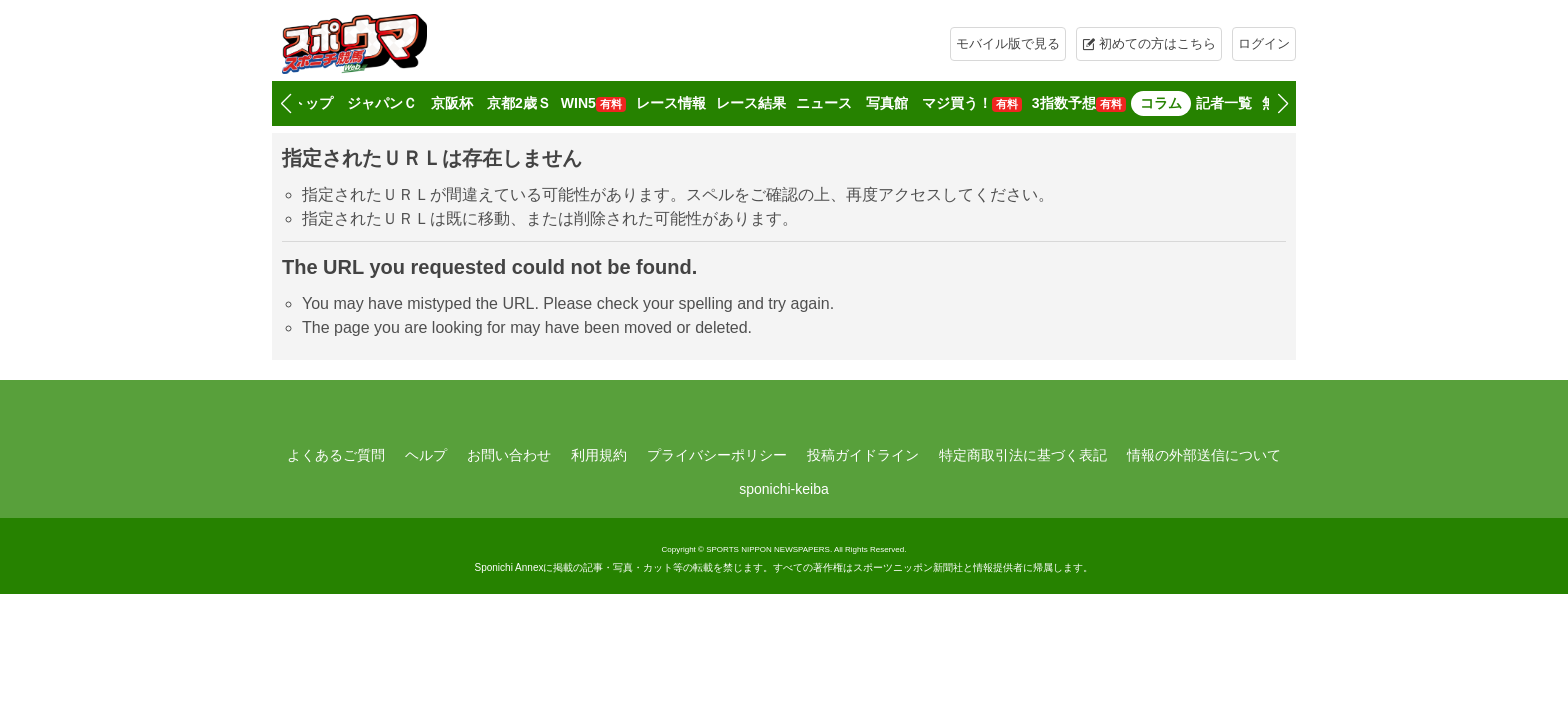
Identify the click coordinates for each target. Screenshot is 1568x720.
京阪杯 (452, 103)
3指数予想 (1079, 103)
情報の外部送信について (1204, 455)
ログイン (1264, 43)
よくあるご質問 (336, 455)
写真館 (887, 103)
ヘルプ (426, 455)
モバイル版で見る (1008, 43)
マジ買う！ (972, 103)
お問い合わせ (509, 455)
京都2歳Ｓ (519, 103)
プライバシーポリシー (717, 455)
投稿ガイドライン (863, 455)
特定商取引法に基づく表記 (1023, 455)
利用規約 (599, 455)
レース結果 (751, 103)
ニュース (824, 103)
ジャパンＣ (382, 103)
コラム (1161, 103)
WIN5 (593, 103)
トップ (312, 103)
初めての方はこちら (1157, 43)
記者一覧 (1224, 103)
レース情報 (671, 103)
